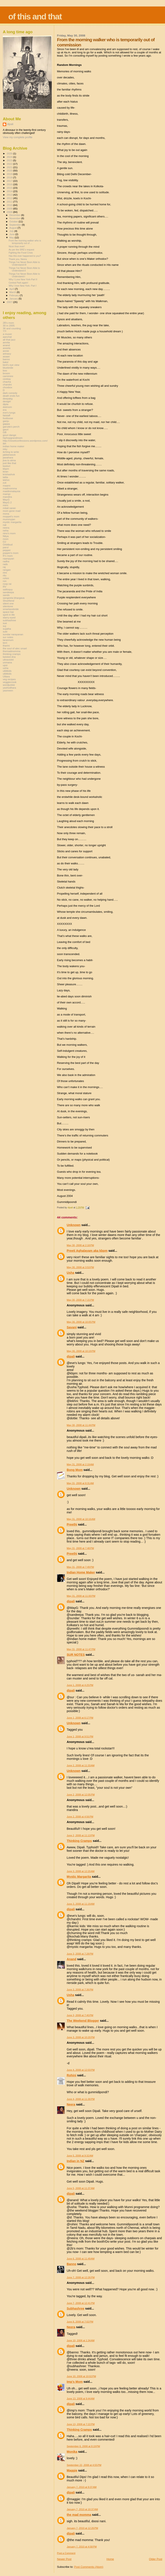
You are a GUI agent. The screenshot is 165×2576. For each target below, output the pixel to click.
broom (6, 373)
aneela (6, 348)
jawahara (8, 457)
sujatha (7, 628)
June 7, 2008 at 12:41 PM (80, 2303)
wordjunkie (9, 684)
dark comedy (10, 392)
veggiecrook (9, 682)
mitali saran (9, 508)
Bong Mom (75, 1470)
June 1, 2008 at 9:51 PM (80, 1736)
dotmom (7, 407)
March (13, 292)
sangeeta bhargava (13, 597)
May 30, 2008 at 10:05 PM (81, 1322)
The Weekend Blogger (83, 2020)
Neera (71, 2104)
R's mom (8, 555)
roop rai (7, 583)
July (11, 231)
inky (5, 449)
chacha (7, 381)
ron (4, 581)
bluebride (8, 367)
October (14, 221)
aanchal (7, 336)
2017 (10, 180)
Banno (71, 2264)
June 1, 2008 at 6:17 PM (80, 1717)
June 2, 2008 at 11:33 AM (80, 1765)
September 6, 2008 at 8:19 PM (83, 2446)
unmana (7, 662)
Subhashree (75, 2308)
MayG (6, 499)
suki (5, 631)
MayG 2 (7, 502)
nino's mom (9, 533)
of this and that (34, 16)
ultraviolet (8, 659)
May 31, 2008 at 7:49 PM (80, 1567)
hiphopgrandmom (12, 437)
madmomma (10, 488)
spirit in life (9, 614)
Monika (72, 2451)
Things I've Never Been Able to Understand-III (24, 263)
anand (6, 345)
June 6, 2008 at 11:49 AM (80, 2258)
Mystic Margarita (79, 1876)
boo (5, 370)
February (14, 295)
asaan (6, 356)
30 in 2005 (9, 325)
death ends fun (11, 395)
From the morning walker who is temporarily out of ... (25, 241)
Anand (71, 1959)
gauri (5, 429)
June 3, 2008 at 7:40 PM (80, 2015)
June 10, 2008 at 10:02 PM (81, 2376)
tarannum (8, 639)
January (14, 298)
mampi (6, 494)
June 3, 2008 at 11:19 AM (80, 1904)
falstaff (6, 415)
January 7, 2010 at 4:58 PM (82, 2546)
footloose (8, 418)
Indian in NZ (75, 2161)
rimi (5, 572)
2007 (10, 302)
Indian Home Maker (81, 1572)
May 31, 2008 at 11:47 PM (81, 1649)
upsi (5, 665)
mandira (7, 496)
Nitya (6, 536)
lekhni (6, 479)
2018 (10, 177)
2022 (10, 163)
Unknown (73, 1225)
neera (6, 527)
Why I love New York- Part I (22, 285)
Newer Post (64, 2559)
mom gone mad (11, 510)
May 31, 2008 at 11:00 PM (81, 1596)
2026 (10, 153)
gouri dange (9, 435)
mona (6, 513)
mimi (5, 505)
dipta (5, 404)
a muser (7, 334)
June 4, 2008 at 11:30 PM (80, 2099)
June (12, 234)
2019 (10, 174)
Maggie (72, 2470)
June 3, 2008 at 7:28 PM (80, 1953)
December (15, 215)
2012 (10, 198)
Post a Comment (66, 2553)
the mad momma (79, 2514)
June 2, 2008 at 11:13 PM (80, 1835)
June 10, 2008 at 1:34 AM (80, 2340)
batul (5, 362)
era (4, 409)
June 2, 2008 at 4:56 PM (80, 1816)
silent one (8, 603)
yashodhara (9, 687)
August (13, 228)
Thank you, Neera (18, 259)
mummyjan (9, 519)
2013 (10, 194)
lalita (5, 477)
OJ (4, 541)
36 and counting (12, 328)
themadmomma (11, 651)
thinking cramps (11, 654)
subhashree (9, 620)
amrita (6, 342)
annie (6, 350)
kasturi (6, 465)
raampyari (8, 558)
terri (5, 642)
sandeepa (8, 592)
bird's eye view (11, 364)
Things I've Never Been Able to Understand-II (24, 269)
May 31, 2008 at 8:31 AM (80, 1483)
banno (6, 359)
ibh (4, 443)
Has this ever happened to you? (25, 256)
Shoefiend (8, 600)
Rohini (71, 2075)
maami (6, 485)
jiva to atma (9, 460)
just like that (9, 463)
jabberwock (9, 454)
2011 (10, 201)
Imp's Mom (75, 2381)
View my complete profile (17, 137)
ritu (4, 575)
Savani (72, 1327)
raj (4, 567)
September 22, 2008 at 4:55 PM (84, 2465)
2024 (10, 156)
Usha (70, 1272)
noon (5, 538)
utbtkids (7, 670)
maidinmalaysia (11, 491)
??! (4, 331)
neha (5, 530)
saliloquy (8, 589)
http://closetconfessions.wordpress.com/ (25, 440)
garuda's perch (11, 426)
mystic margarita (12, 522)
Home (110, 2559)
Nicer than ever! (17, 246)
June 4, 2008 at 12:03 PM (80, 2070)
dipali (71, 1356)
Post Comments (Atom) (88, 2566)
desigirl (7, 401)
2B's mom (8, 322)
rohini (6, 578)
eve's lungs (9, 412)
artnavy (7, 353)
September (15, 224)
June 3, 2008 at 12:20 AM (80, 1871)
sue (5, 623)
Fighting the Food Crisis (21, 252)
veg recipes (9, 679)
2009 (10, 208)
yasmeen (8, 690)
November (15, 218)
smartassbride (11, 609)
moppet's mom (11, 516)
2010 (10, 205)
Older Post (155, 2559)
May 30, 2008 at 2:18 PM (80, 1245)
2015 (10, 187)
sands (6, 595)
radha (6, 561)
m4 (4, 482)
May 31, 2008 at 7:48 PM (80, 1548)
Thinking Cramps (79, 1840)
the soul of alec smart (15, 648)
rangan (7, 569)
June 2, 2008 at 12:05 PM (80, 1794)
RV (4, 586)
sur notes (8, 637)
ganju (6, 421)
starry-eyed (9, 617)
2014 (10, 191)
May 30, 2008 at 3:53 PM (80, 1267)
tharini (6, 645)
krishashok (9, 474)
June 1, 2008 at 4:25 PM (80, 1685)
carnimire (8, 376)
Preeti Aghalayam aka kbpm (87, 1250)
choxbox (7, 387)
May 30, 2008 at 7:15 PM (80, 1300)
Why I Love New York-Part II (23, 279)
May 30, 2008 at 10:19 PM (81, 1351)
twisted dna (9, 656)
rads (5, 564)
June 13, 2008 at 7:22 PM (80, 2424)
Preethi (72, 1524)
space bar (8, 611)
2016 (10, 184)
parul (5, 547)
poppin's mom (11, 552)
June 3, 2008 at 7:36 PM (80, 1989)
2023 (10, 160)
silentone (8, 606)
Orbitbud (8, 544)
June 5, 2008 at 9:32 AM (80, 2155)
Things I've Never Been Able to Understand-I (24, 275)
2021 (10, 167)
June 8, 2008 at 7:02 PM (80, 2321)
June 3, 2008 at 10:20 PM (80, 2037)
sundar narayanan (13, 634)
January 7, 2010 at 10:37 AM (82, 2509)
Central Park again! (18, 282)
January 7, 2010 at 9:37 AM (81, 2487)
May (12, 237)
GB (4, 432)
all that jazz (9, 339)
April (12, 289)
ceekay (7, 378)
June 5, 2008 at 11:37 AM (80, 2188)
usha (5, 668)
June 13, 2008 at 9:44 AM (80, 2398)
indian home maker (13, 446)
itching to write (11, 451)
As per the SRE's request (21, 249)
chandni (7, 384)
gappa (6, 423)
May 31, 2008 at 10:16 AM (81, 1519)
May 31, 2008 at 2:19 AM (80, 1464)
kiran (5, 471)
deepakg (8, 398)
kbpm (6, 468)
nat (4, 524)
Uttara (6, 676)
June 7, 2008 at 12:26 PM (80, 2277)
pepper (7, 550)
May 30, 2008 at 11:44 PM (81, 1425)
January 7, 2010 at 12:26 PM (82, 2528)
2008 (10, 212)
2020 (10, 170)
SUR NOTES (76, 1654)
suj (4, 625)
